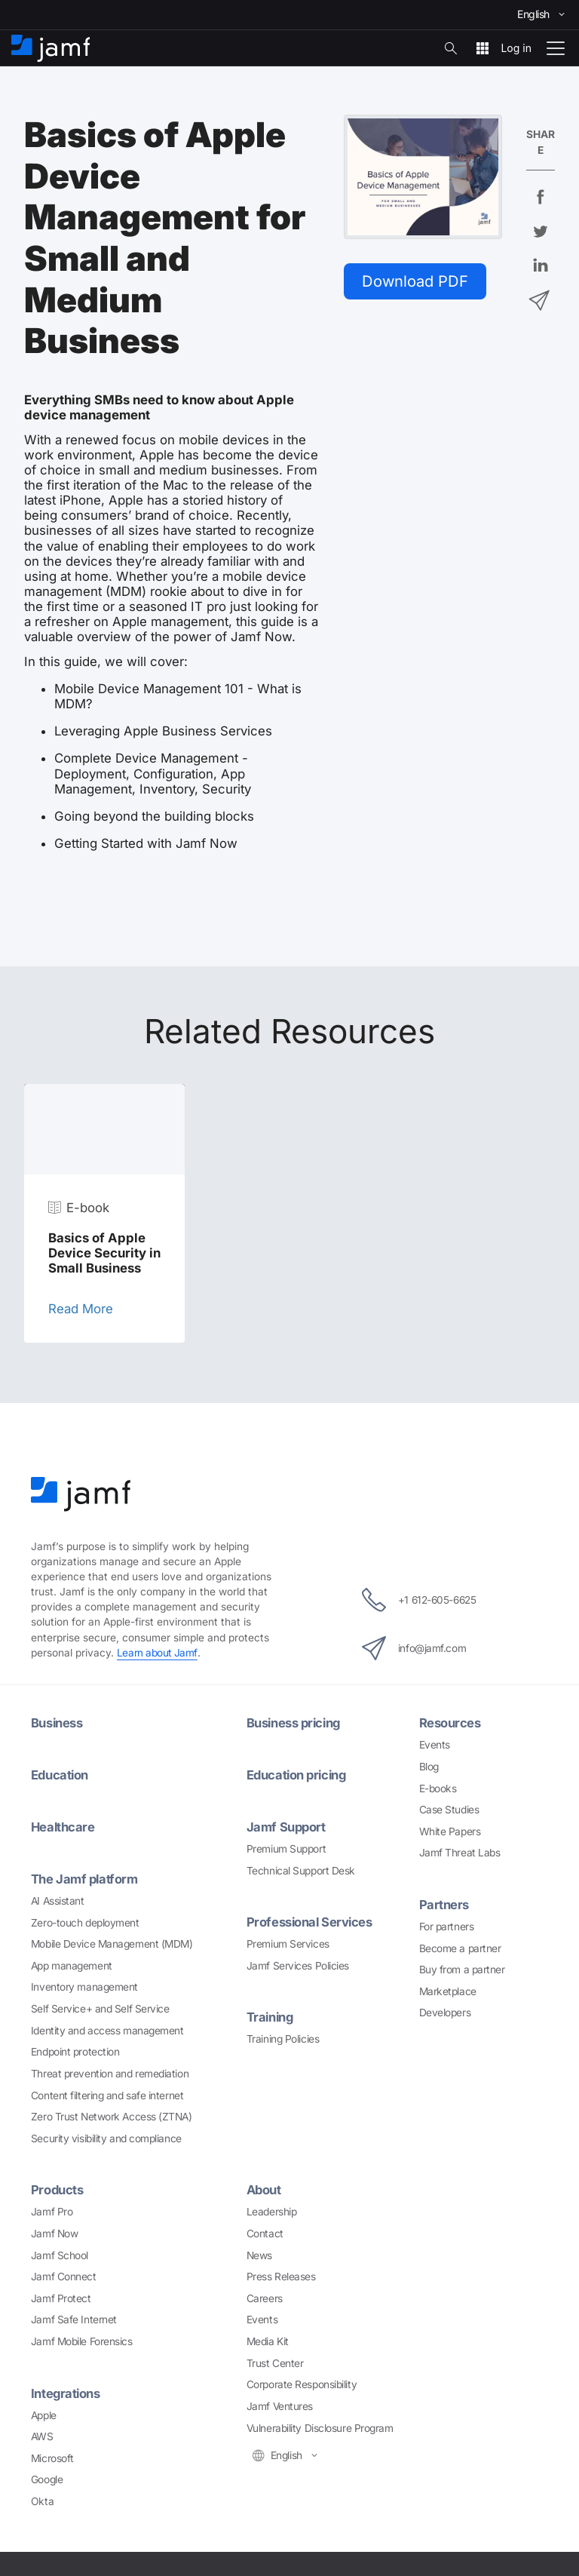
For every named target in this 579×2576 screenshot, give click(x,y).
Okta (42, 2498)
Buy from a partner (462, 1968)
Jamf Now (54, 2230)
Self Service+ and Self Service (100, 2006)
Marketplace (447, 1990)
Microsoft (52, 2455)
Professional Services (311, 1919)
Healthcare (63, 1825)
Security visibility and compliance (106, 2135)
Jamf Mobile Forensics (82, 2338)
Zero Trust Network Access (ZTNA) (111, 2114)
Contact (265, 2230)
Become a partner (460, 1946)
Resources (450, 1722)
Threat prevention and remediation (109, 2071)
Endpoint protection (75, 2049)
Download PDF (416, 281)
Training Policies (283, 2036)
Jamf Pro (51, 2209)
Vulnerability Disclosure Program (320, 2424)
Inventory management (84, 1985)
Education (60, 1774)
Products (57, 2187)
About (265, 2187)
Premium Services (288, 1942)
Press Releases (281, 2273)
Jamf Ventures (280, 2403)
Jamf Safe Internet (74, 2316)
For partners (446, 1925)
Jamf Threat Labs (460, 1852)
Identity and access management (107, 2028)
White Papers (450, 1830)
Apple (44, 2411)
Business (57, 1722)
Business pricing (295, 1722)
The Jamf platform (85, 1876)
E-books (438, 1787)
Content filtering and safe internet (107, 2092)
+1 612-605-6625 (418, 1600)
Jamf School (59, 2252)
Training (271, 2014)
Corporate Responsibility (302, 2381)
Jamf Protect (61, 2295)
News (259, 2252)
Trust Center (275, 2359)
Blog (429, 1766)
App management (71, 1963)
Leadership (272, 2209)
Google (47, 2476)
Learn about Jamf (157, 1653)
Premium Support (286, 1847)
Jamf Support (287, 1825)
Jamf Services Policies (298, 1963)
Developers (445, 2011)
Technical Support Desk (301, 1868)
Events (434, 1744)
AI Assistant (57, 1898)
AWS (42, 2433)
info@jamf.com (412, 1648)
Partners (444, 1903)
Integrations (66, 2389)
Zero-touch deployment (85, 1920)
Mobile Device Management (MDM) (112, 1942)
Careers (265, 2295)
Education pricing (298, 1774)
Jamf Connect (63, 2273)
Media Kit (268, 2338)
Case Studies (449, 1809)
